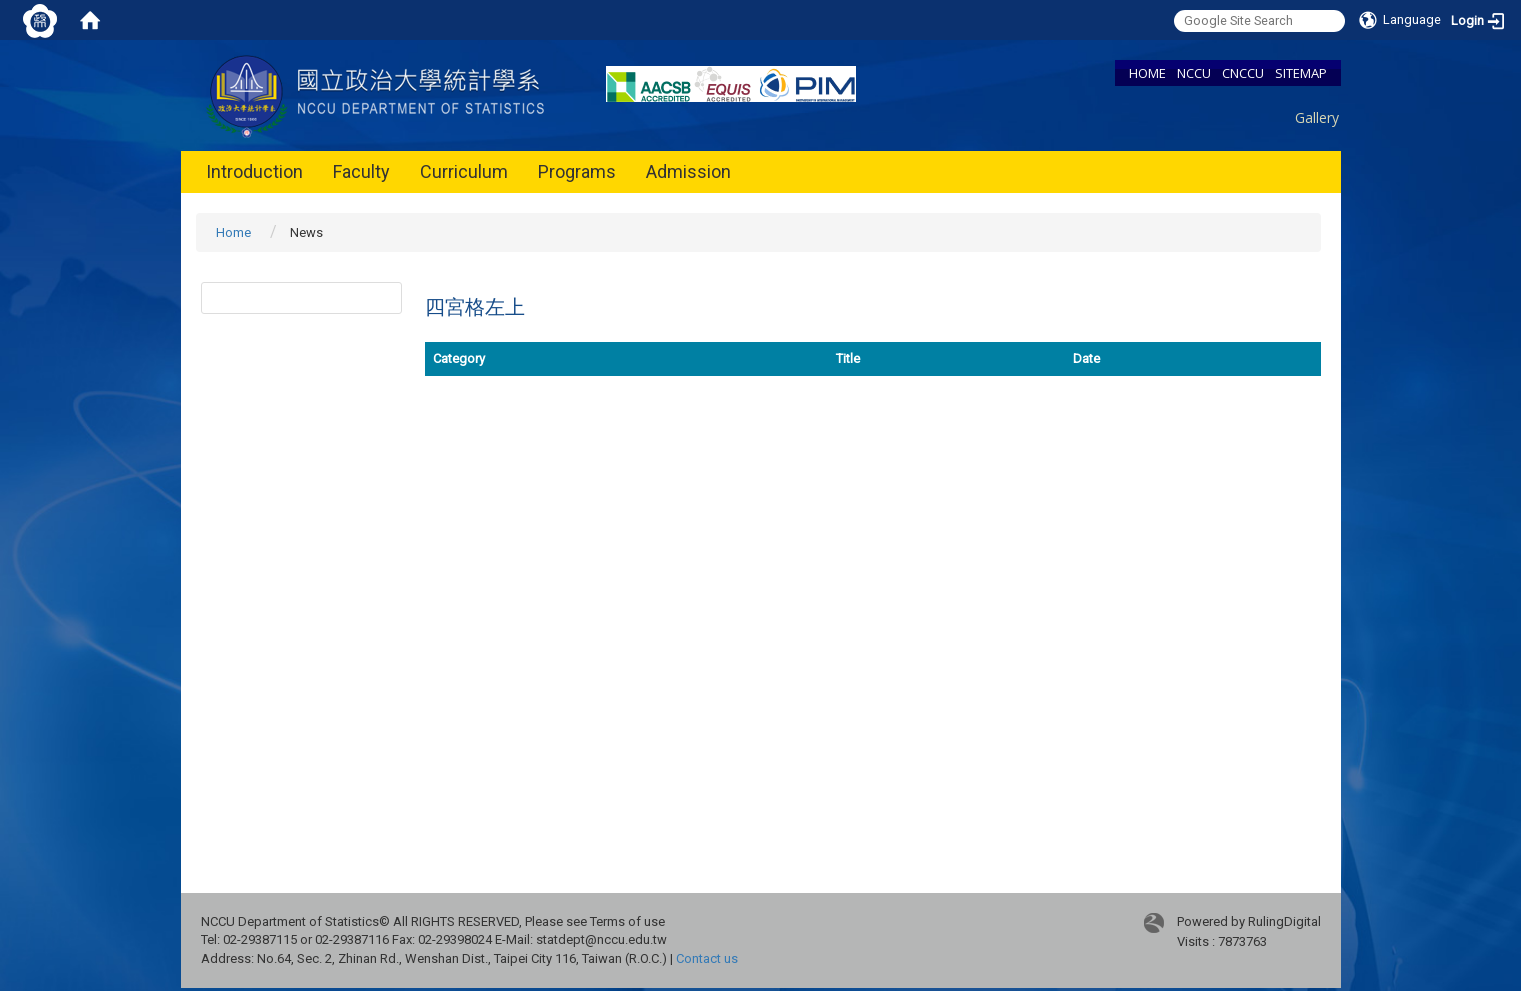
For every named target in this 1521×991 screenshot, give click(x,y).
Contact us (707, 958)
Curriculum (464, 171)
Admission (688, 171)
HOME (1147, 73)
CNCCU (1243, 73)
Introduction (254, 171)
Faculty (361, 171)
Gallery (1317, 117)
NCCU (1194, 73)
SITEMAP (1301, 73)
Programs (577, 171)
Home (233, 232)
